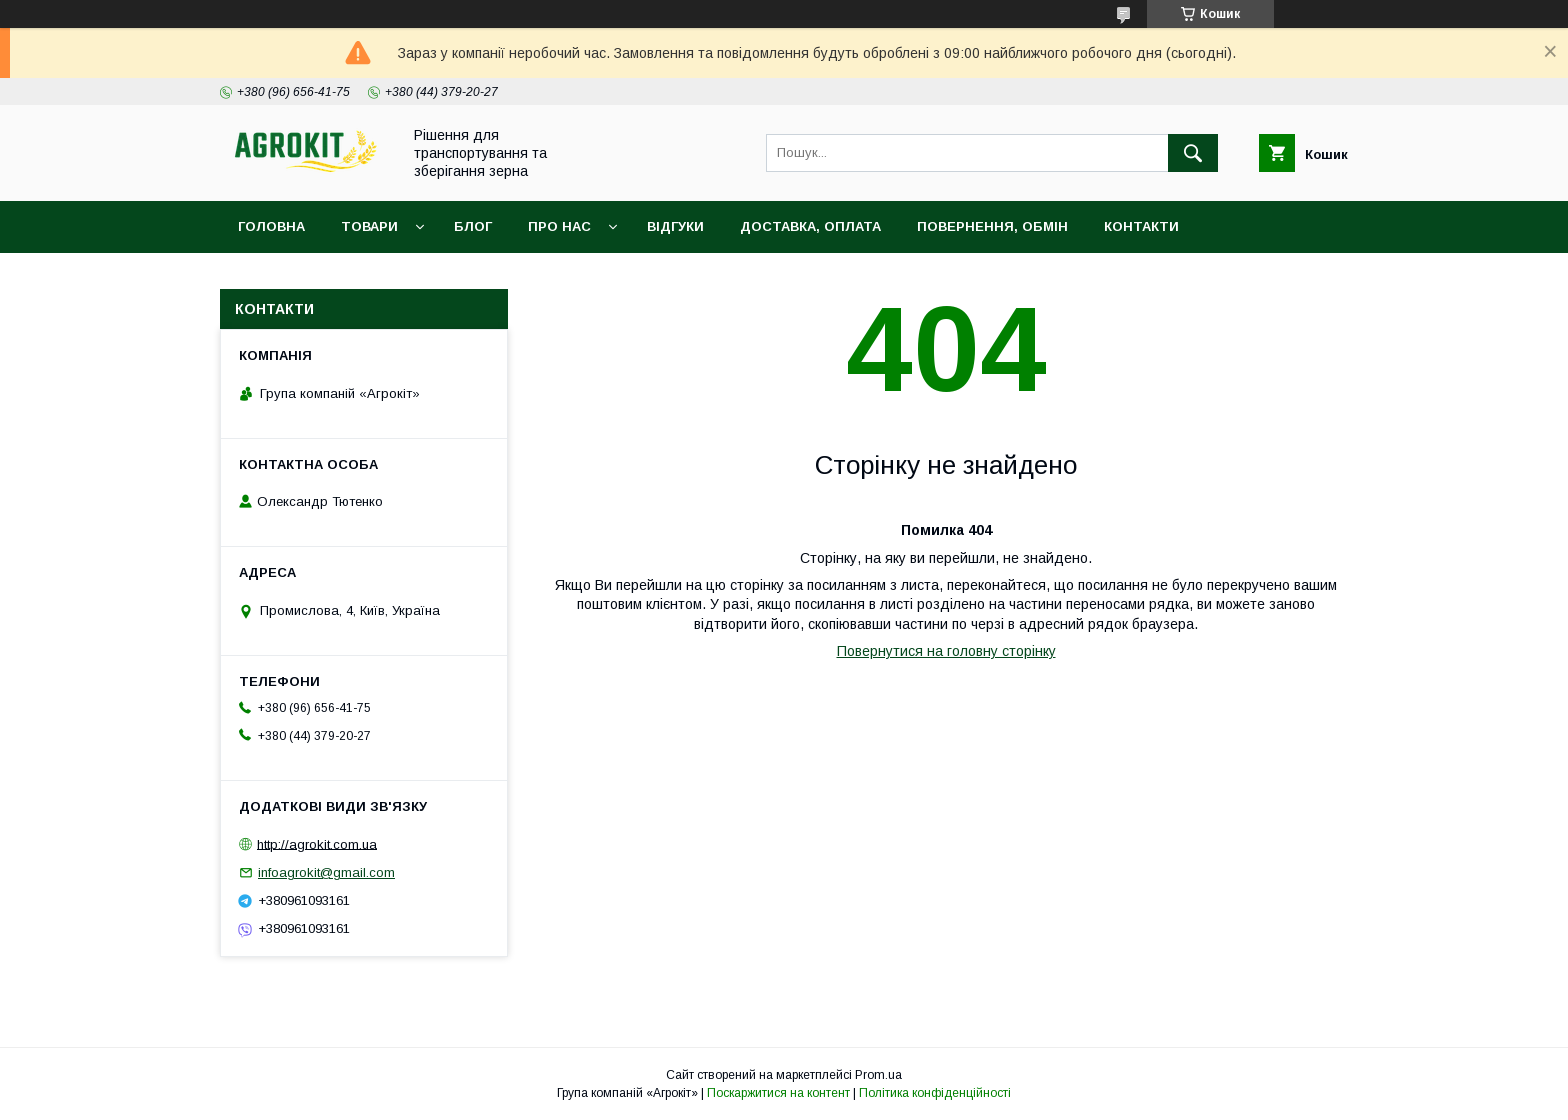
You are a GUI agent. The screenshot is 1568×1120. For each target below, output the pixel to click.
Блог (473, 226)
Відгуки (675, 226)
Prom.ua (878, 1075)
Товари (369, 226)
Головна (271, 226)
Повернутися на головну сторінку (946, 651)
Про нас (559, 226)
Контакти (1141, 226)
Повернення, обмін (992, 226)
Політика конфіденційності (935, 1093)
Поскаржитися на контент (778, 1093)
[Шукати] (1193, 153)
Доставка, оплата (810, 226)
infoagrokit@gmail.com (326, 872)
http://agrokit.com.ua (317, 843)
